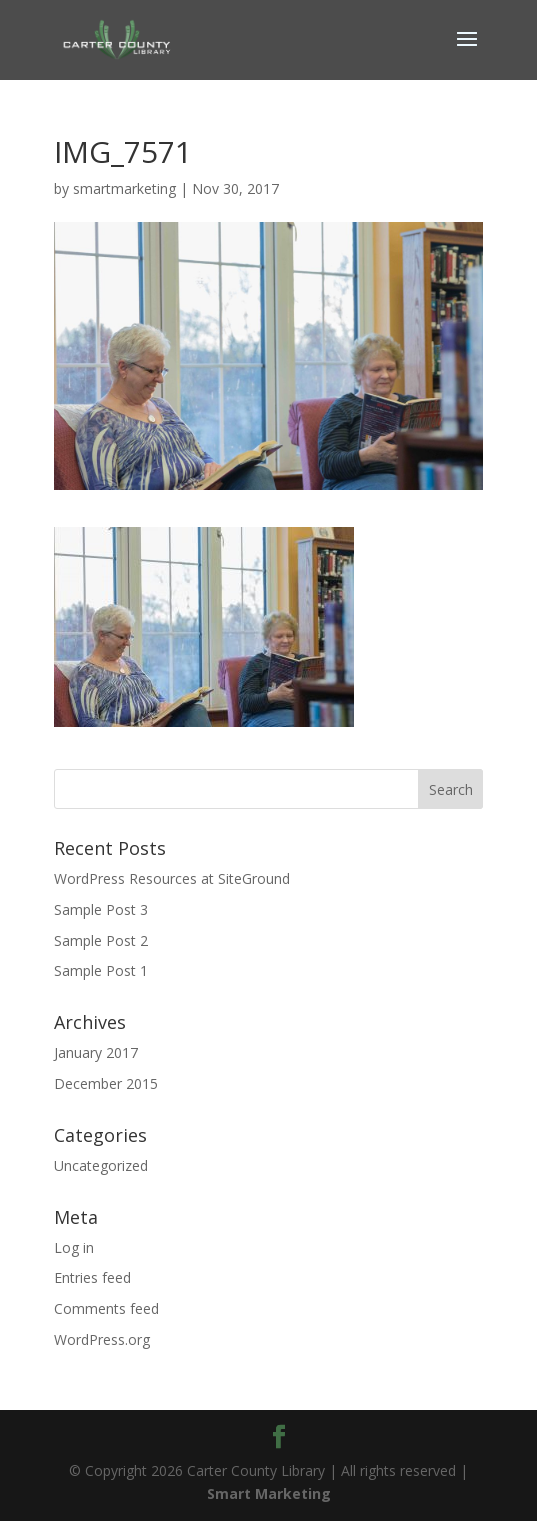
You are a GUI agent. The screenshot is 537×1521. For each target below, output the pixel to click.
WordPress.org (102, 1339)
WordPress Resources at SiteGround (172, 878)
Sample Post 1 (101, 970)
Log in (74, 1247)
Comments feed (106, 1308)
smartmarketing (124, 188)
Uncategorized (101, 1165)
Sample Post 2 (101, 940)
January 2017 (96, 1052)
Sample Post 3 (101, 909)
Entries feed (92, 1277)
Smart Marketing (269, 1493)
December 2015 (106, 1083)
